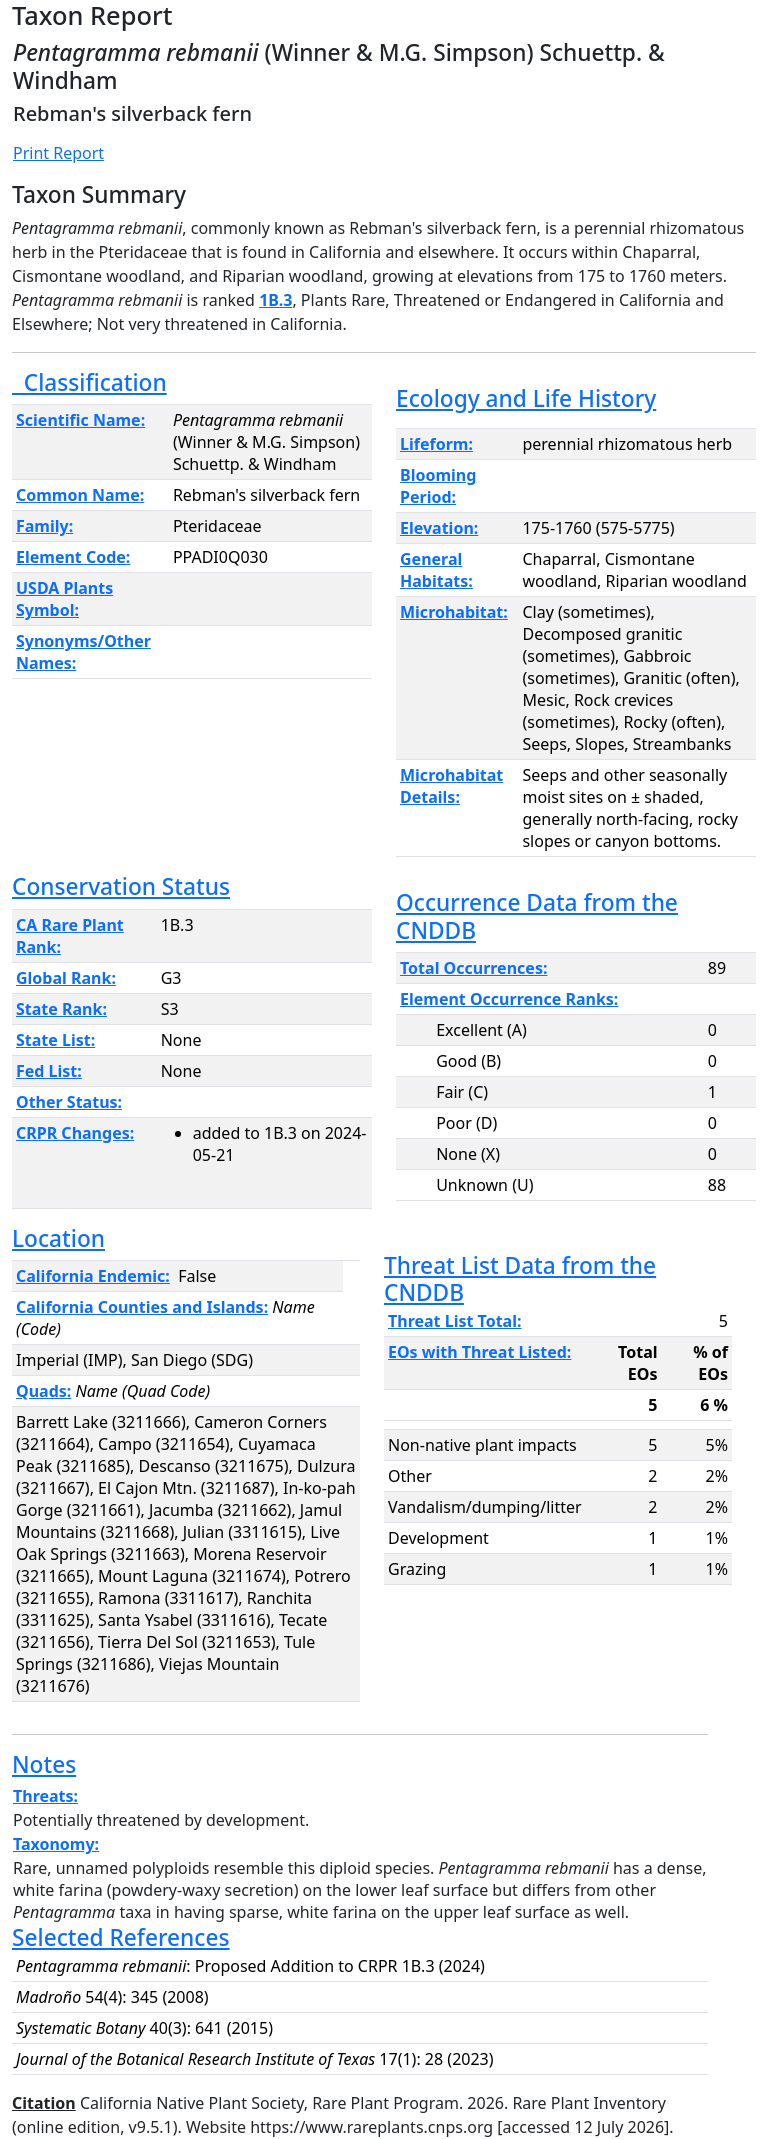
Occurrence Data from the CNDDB (537, 916)
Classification (89, 382)
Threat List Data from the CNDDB (520, 1279)
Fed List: (49, 1071)
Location (58, 1238)
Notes (44, 1764)
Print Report (58, 153)
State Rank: (61, 1009)
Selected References (121, 1937)
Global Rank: (66, 978)
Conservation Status (121, 886)
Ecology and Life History (526, 398)
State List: (55, 1040)
